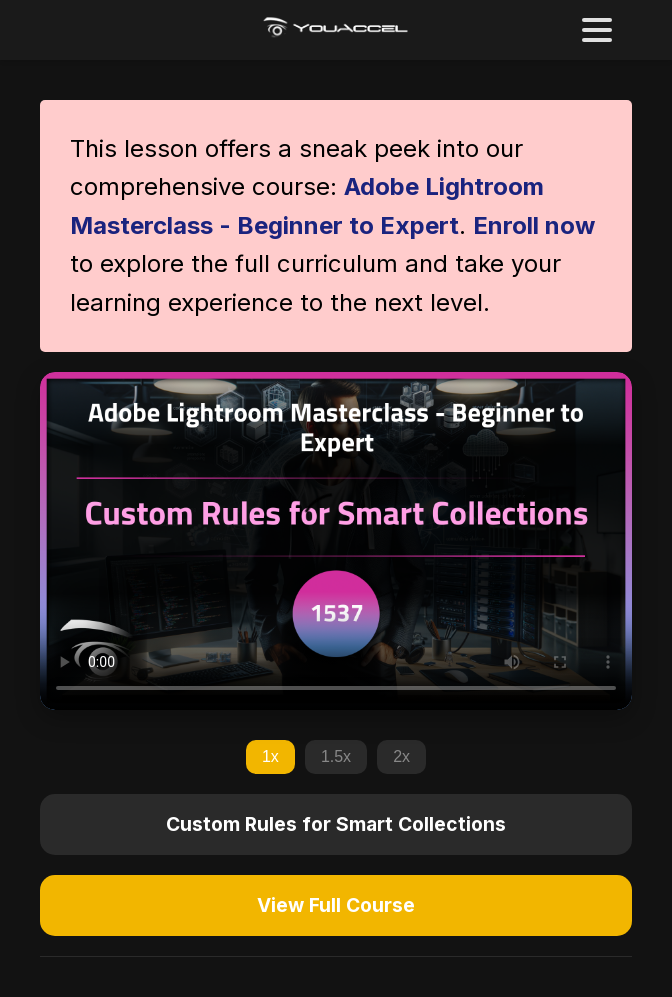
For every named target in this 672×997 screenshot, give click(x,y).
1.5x (336, 756)
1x (270, 756)
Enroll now (534, 225)
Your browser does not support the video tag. (336, 541)
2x (401, 756)
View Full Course (336, 905)
